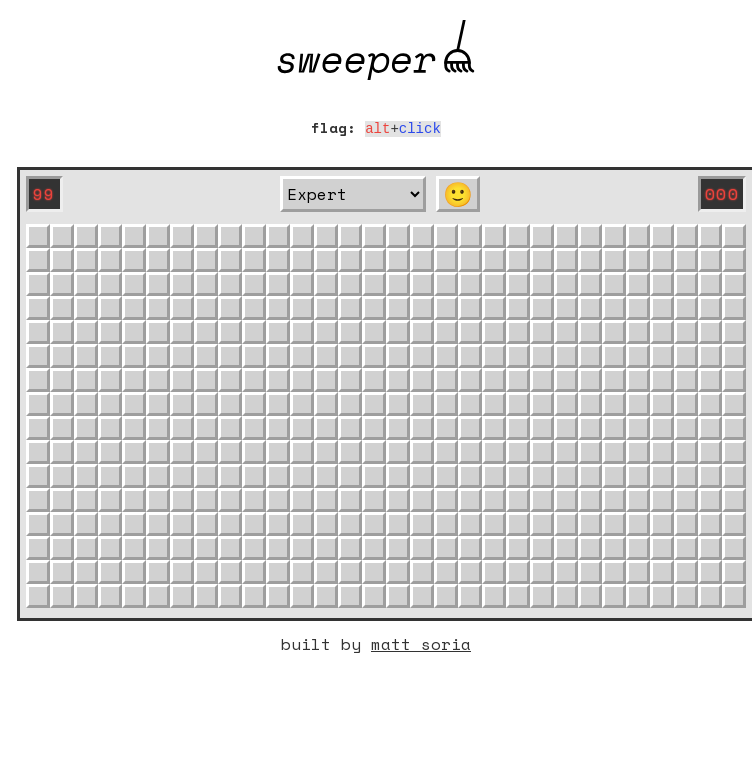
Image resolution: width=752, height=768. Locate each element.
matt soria (421, 642)
